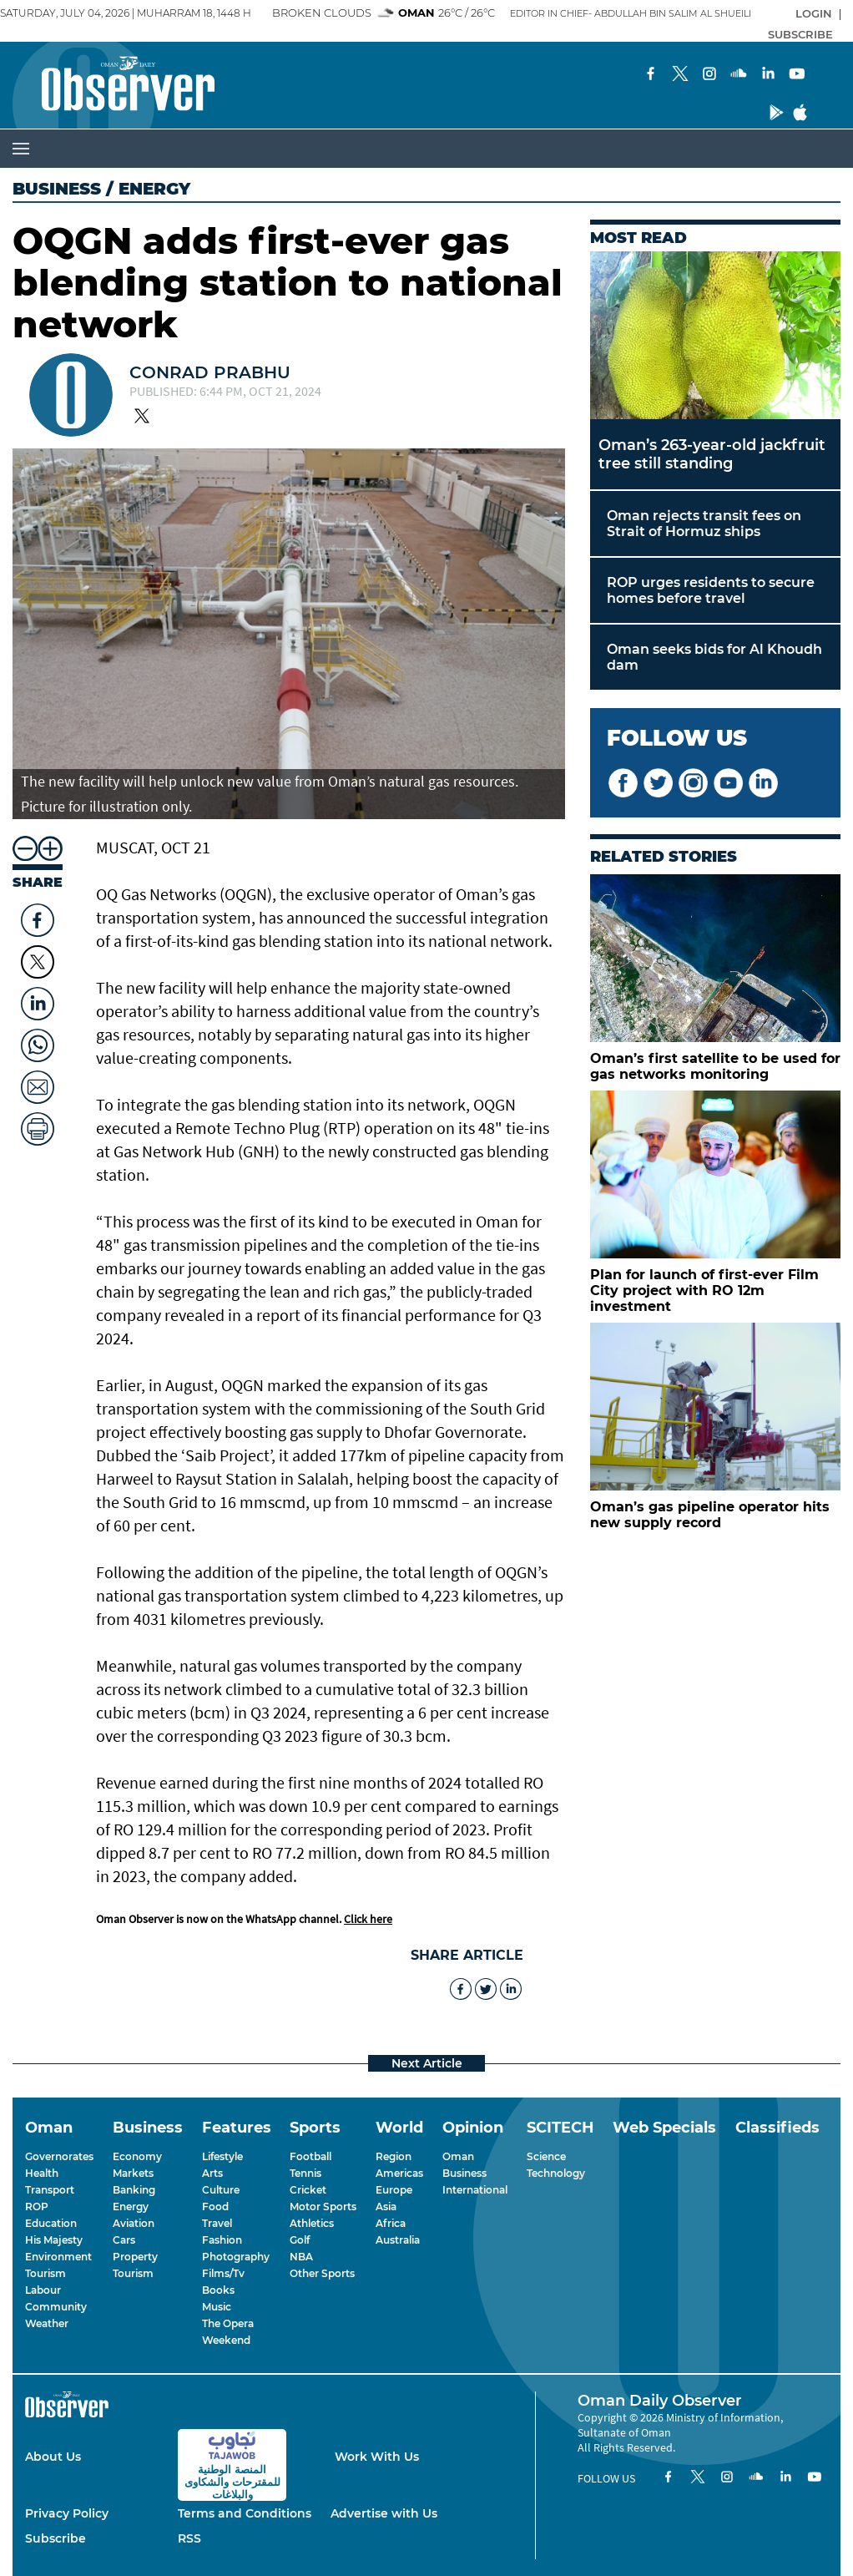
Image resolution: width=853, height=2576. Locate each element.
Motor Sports (323, 2206)
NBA (301, 2256)
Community (56, 2306)
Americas (399, 2173)
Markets (133, 2173)
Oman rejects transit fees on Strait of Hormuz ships (704, 523)
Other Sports (322, 2273)
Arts (212, 2173)
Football (310, 2156)
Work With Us (377, 2456)
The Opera (228, 2323)
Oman (458, 2156)
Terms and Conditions (244, 2513)
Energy (131, 2206)
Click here (368, 1918)
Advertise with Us (384, 2513)
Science (546, 2156)
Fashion (222, 2240)
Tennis (305, 2173)
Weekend (226, 2340)
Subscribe (55, 2538)
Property (135, 2256)
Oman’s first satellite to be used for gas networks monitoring (715, 1066)
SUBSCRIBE (800, 34)
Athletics (312, 2223)
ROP (36, 2206)
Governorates (59, 2156)
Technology (556, 2173)
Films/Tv (223, 2273)
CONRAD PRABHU (209, 372)
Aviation (133, 2223)
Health (41, 2173)
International (474, 2190)
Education (51, 2223)
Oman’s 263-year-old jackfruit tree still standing (711, 454)
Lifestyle (222, 2156)
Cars (124, 2240)
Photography (236, 2256)
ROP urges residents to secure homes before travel (711, 590)
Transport (49, 2190)
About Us (53, 2456)
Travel (217, 2223)
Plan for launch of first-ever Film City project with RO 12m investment (704, 1290)
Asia (386, 2206)
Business (57, 189)
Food (215, 2206)
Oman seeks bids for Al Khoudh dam (714, 657)
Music (216, 2306)
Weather (46, 2323)
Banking (134, 2190)
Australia (398, 2240)
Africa (391, 2223)
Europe (394, 2190)
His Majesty (54, 2240)
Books (218, 2290)
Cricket (308, 2190)
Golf (300, 2240)
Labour (43, 2290)
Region (393, 2156)
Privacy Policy (67, 2513)
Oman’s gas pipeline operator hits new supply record (710, 1515)
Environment (58, 2256)
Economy (137, 2156)
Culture (221, 2190)
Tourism (45, 2273)
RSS (189, 2538)
